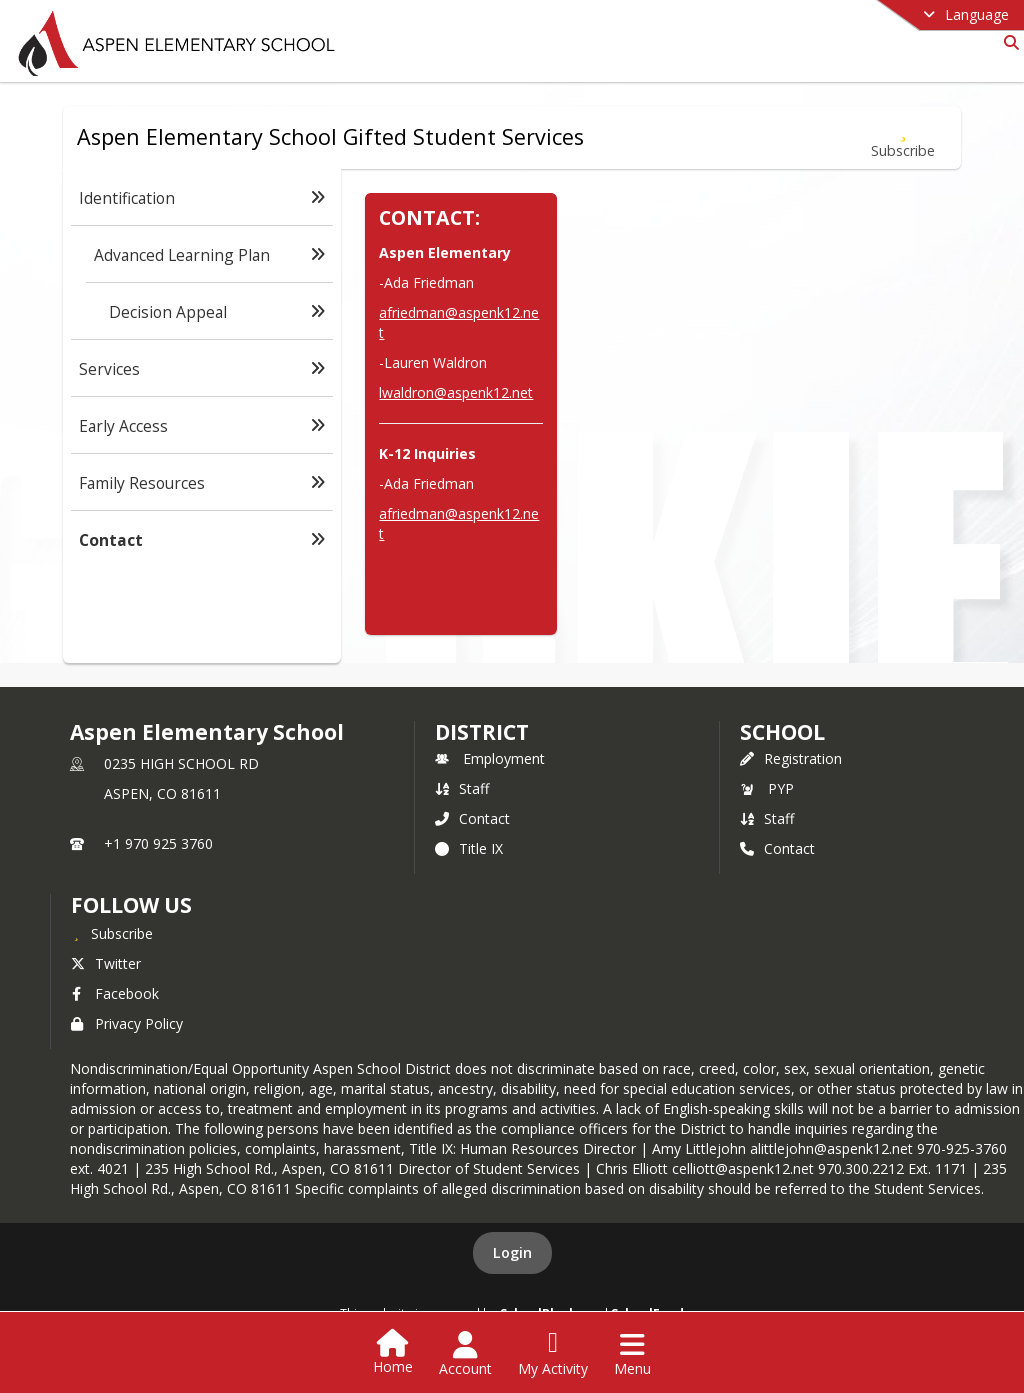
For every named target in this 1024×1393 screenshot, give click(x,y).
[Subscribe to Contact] (903, 137)
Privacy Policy (127, 1023)
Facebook (115, 993)
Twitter (106, 963)
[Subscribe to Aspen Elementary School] (112, 933)
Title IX (469, 848)
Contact (472, 818)
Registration (791, 758)
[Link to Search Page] (1007, 42)
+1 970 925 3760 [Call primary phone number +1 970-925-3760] (158, 843)
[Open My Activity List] (553, 1354)
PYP (767, 788)
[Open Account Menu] (465, 1354)
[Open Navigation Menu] (632, 1354)
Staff (462, 788)
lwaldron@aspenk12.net (456, 392)
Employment (490, 758)
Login (512, 1252)
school (782, 732)
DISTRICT (482, 732)
